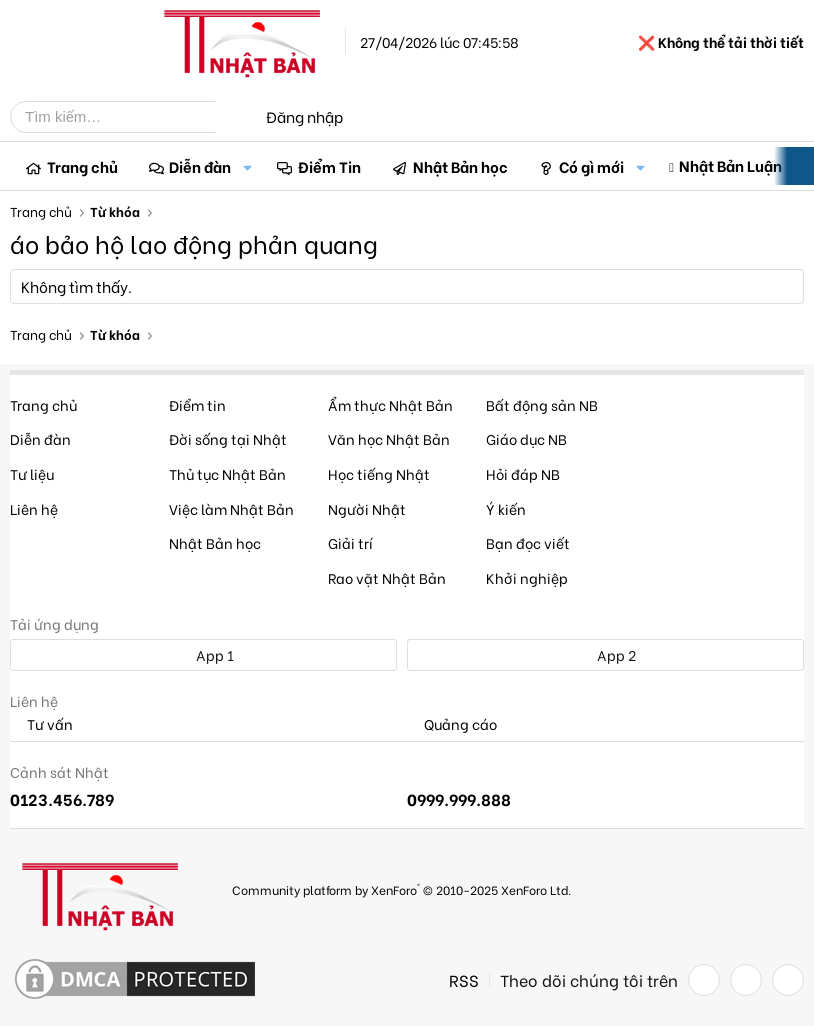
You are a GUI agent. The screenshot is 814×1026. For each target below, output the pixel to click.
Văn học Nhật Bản (389, 438)
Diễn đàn (200, 166)
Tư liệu (32, 473)
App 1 (204, 654)
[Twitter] (746, 980)
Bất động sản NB (542, 404)
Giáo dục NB (526, 438)
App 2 (605, 654)
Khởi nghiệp (527, 577)
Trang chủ (82, 166)
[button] (247, 166)
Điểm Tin (329, 166)
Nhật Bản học (460, 166)
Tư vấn (41, 724)
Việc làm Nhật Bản (231, 508)
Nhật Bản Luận (730, 165)
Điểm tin (197, 404)
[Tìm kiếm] (128, 117)
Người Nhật (367, 508)
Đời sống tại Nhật (228, 438)
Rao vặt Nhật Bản (387, 577)
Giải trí (350, 542)
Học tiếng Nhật (379, 473)
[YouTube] (788, 980)
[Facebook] (704, 980)
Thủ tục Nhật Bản (227, 473)
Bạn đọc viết (528, 542)
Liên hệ (34, 508)
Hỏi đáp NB (523, 473)
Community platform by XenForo (401, 888)
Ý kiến (506, 508)
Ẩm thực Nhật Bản (390, 404)
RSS (464, 980)
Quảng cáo (452, 724)
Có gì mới (591, 166)
